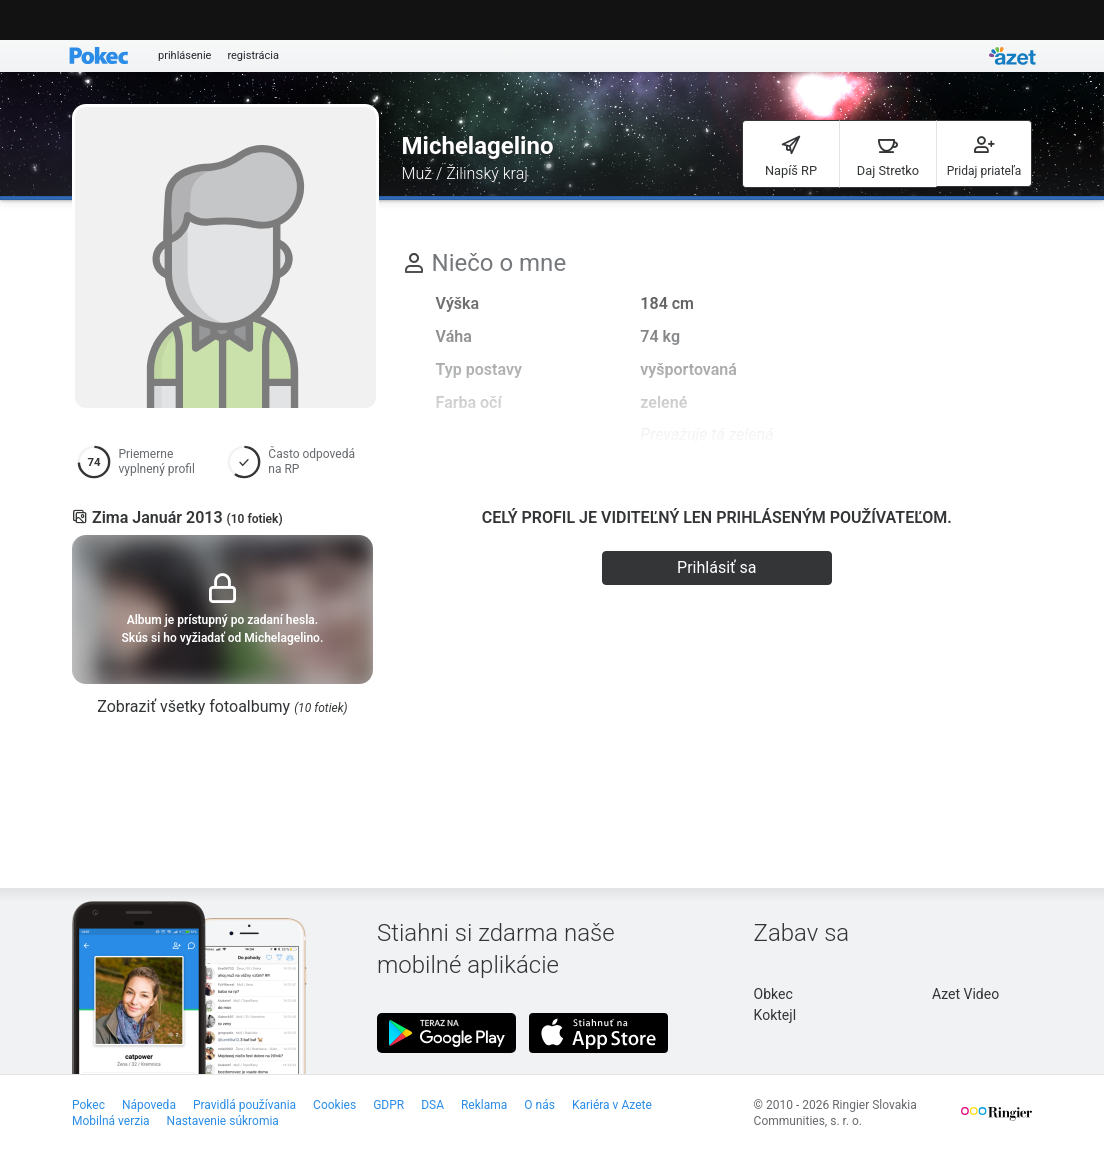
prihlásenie (184, 55)
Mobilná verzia (111, 1121)
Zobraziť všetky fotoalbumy (222, 706)
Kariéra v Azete (612, 1105)
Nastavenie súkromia (223, 1121)
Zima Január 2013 (187, 517)
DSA (432, 1105)
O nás (539, 1105)
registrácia (253, 55)
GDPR (388, 1105)
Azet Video (965, 994)
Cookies (334, 1105)
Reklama (484, 1105)
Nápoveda (149, 1105)
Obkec (773, 994)
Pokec (88, 1105)
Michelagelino (478, 146)
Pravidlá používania (244, 1105)
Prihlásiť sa (716, 567)
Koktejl (775, 1015)
